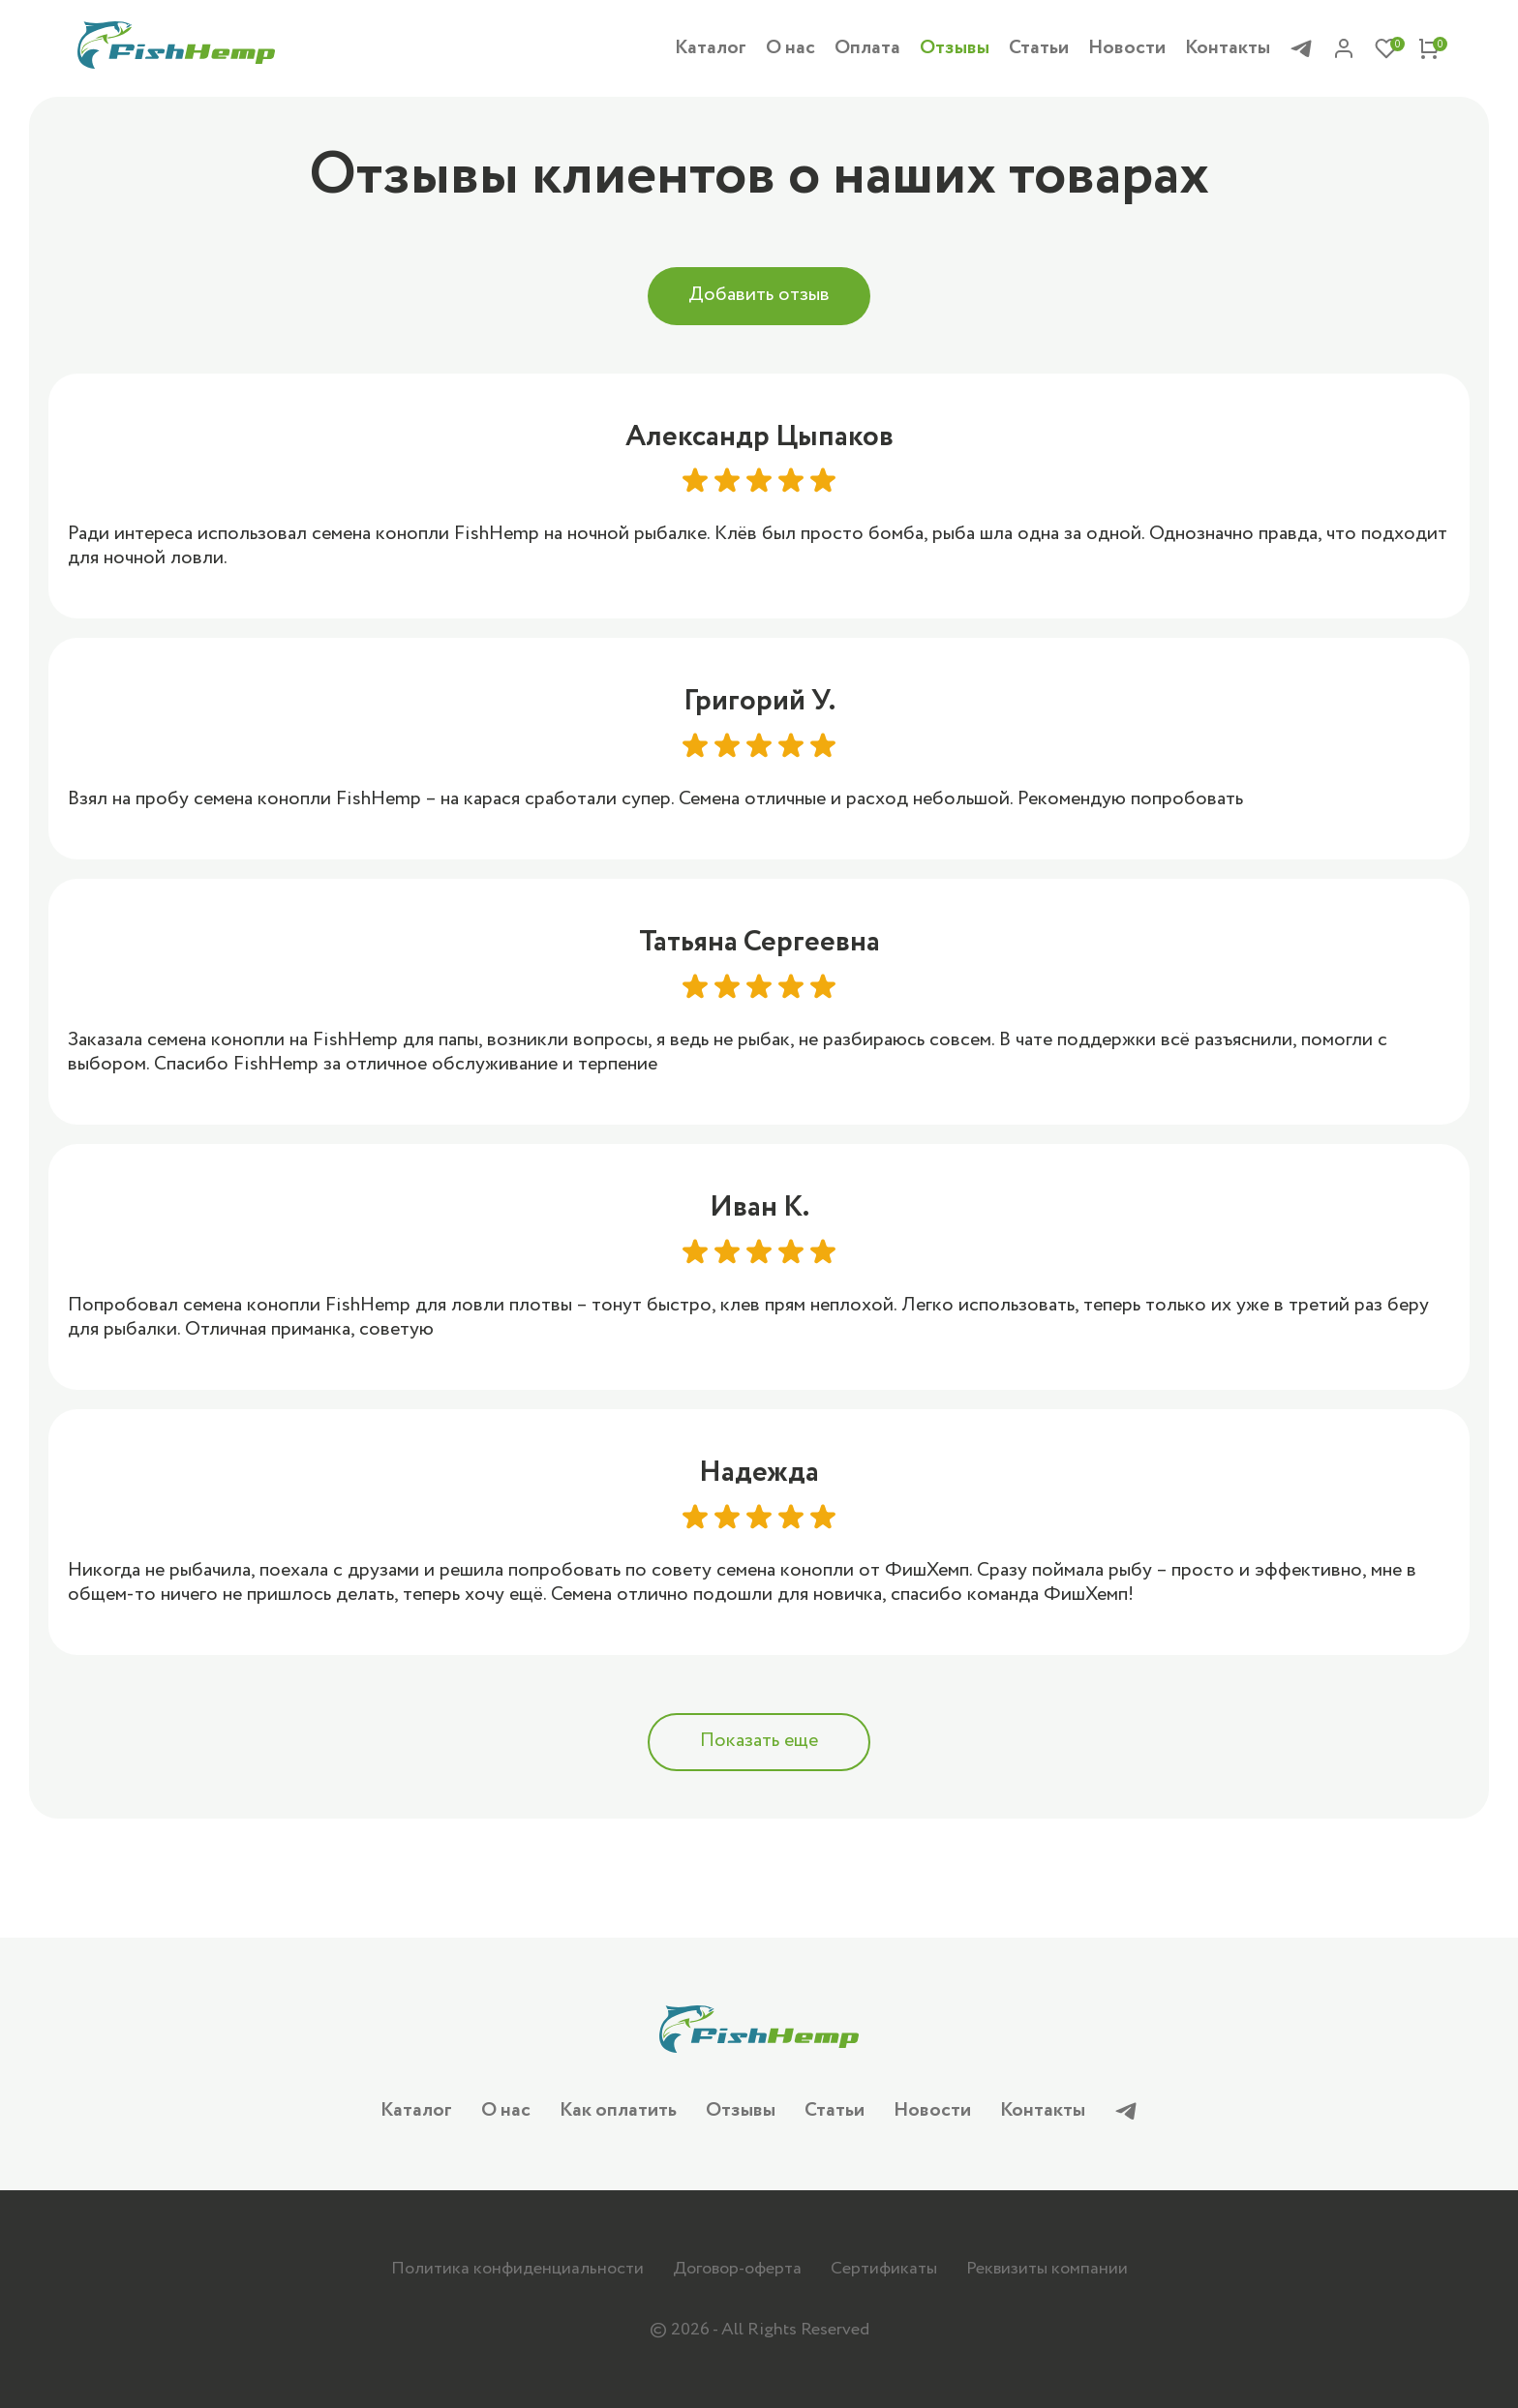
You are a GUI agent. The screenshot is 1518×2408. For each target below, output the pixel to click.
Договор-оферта (737, 2268)
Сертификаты (884, 2268)
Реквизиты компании (1047, 2268)
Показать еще (759, 1744)
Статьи (1039, 49)
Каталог (710, 49)
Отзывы (954, 49)
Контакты (1227, 49)
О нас (790, 49)
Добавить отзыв (759, 297)
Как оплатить (618, 2110)
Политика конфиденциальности (517, 2268)
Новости (1127, 49)
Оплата (867, 49)
